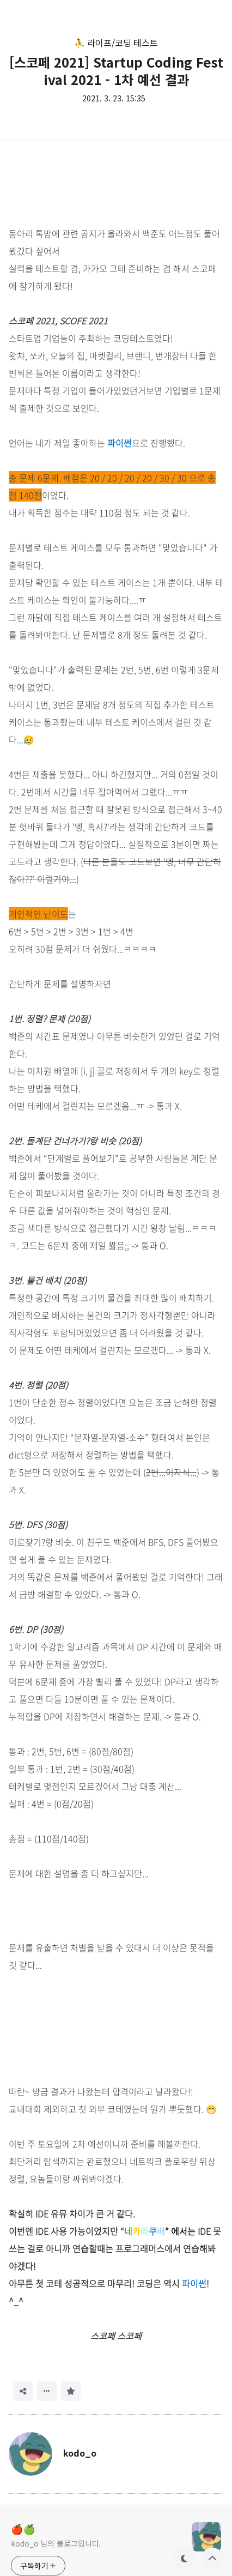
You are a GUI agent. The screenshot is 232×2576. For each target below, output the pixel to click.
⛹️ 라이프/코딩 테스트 (116, 42)
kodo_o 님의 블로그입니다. (56, 2543)
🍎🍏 (23, 2528)
